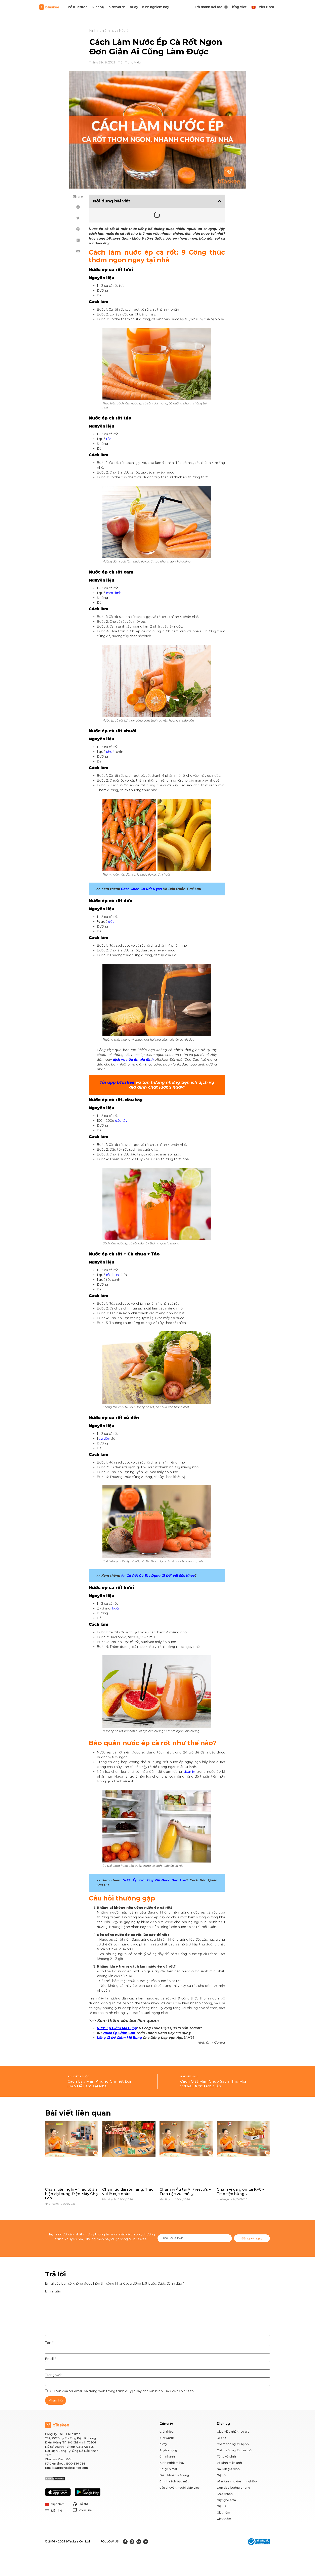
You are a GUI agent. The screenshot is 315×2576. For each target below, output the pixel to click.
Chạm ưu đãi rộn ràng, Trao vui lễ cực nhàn (127, 2191)
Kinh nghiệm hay (155, 7)
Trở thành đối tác (208, 7)
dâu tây (121, 1121)
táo (108, 439)
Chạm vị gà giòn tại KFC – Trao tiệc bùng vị (240, 2191)
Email (50, 2359)
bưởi (115, 1608)
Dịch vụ (98, 7)
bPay (134, 7)
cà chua (112, 1275)
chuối (110, 752)
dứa (111, 922)
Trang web (53, 2375)
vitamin (189, 1772)
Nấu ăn (125, 31)
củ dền (104, 1438)
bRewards (117, 7)
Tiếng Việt (238, 7)
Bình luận (53, 2291)
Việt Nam (266, 7)
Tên (49, 2342)
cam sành (113, 593)
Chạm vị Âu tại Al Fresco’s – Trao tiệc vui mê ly (185, 2191)
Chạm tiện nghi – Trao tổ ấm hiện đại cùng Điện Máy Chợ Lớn (71, 2193)
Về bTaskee (78, 7)
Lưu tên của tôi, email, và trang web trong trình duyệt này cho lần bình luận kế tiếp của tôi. (121, 2391)
